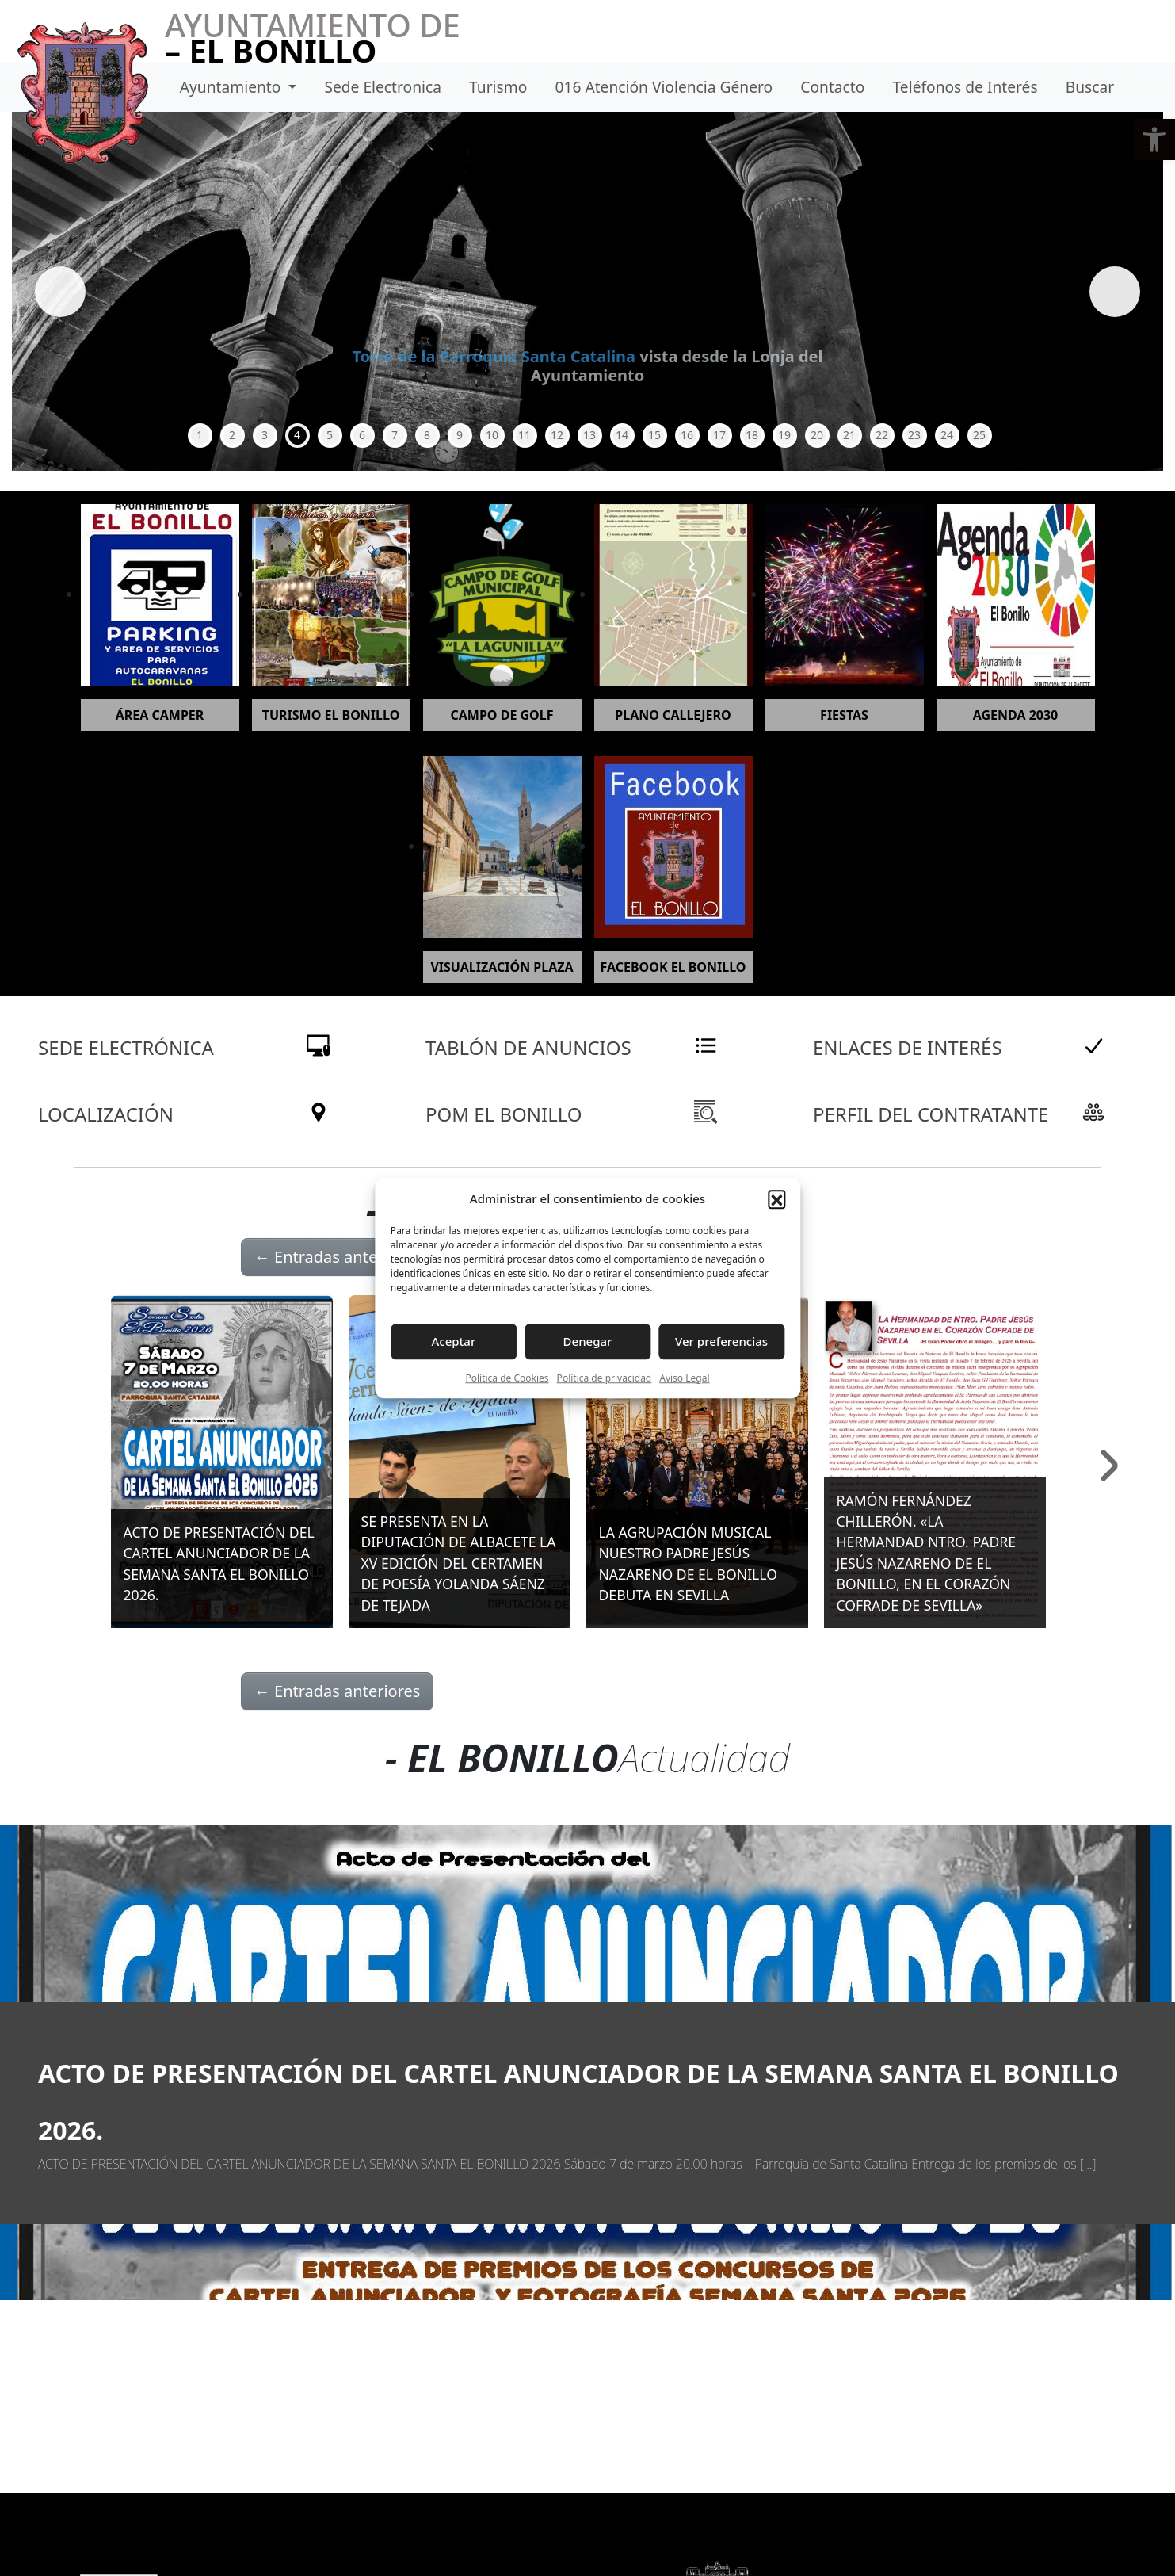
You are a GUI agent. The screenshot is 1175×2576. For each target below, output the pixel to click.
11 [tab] (524, 434)
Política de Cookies (506, 1378)
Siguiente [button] (1112, 291)
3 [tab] (264, 434)
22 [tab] (882, 434)
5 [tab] (329, 434)
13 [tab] (589, 434)
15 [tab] (654, 434)
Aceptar (454, 1341)
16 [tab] (687, 434)
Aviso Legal (684, 1378)
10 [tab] (492, 434)
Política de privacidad (604, 1378)
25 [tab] (979, 434)
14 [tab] (622, 434)
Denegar (587, 1341)
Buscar (1090, 86)
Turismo (498, 86)
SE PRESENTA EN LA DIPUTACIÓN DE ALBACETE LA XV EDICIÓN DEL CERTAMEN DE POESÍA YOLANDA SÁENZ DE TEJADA (458, 1563)
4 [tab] (297, 434)
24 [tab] (946, 434)
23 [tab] (914, 434)
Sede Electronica (382, 86)
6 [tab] (362, 434)
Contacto (832, 86)
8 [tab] (427, 434)
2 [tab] (232, 434)
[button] (1154, 139)
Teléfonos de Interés (965, 86)
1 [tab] (199, 434)
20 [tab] (817, 434)
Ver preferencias (721, 1341)
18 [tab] (752, 434)
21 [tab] (849, 434)
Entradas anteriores (337, 1256)
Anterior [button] (62, 291)
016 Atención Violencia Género (664, 86)
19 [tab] (784, 434)
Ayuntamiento (232, 86)
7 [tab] (394, 434)
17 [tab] (719, 434)
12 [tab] (557, 434)
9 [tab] (459, 434)
